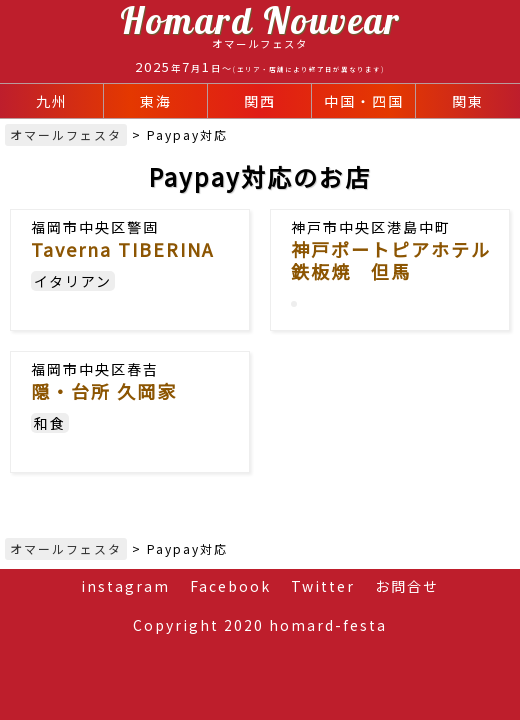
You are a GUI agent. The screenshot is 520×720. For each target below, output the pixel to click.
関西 (260, 101)
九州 (52, 101)
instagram (125, 586)
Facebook (230, 586)
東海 (156, 101)
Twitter (323, 586)
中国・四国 (364, 101)
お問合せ (407, 586)
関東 (468, 101)
